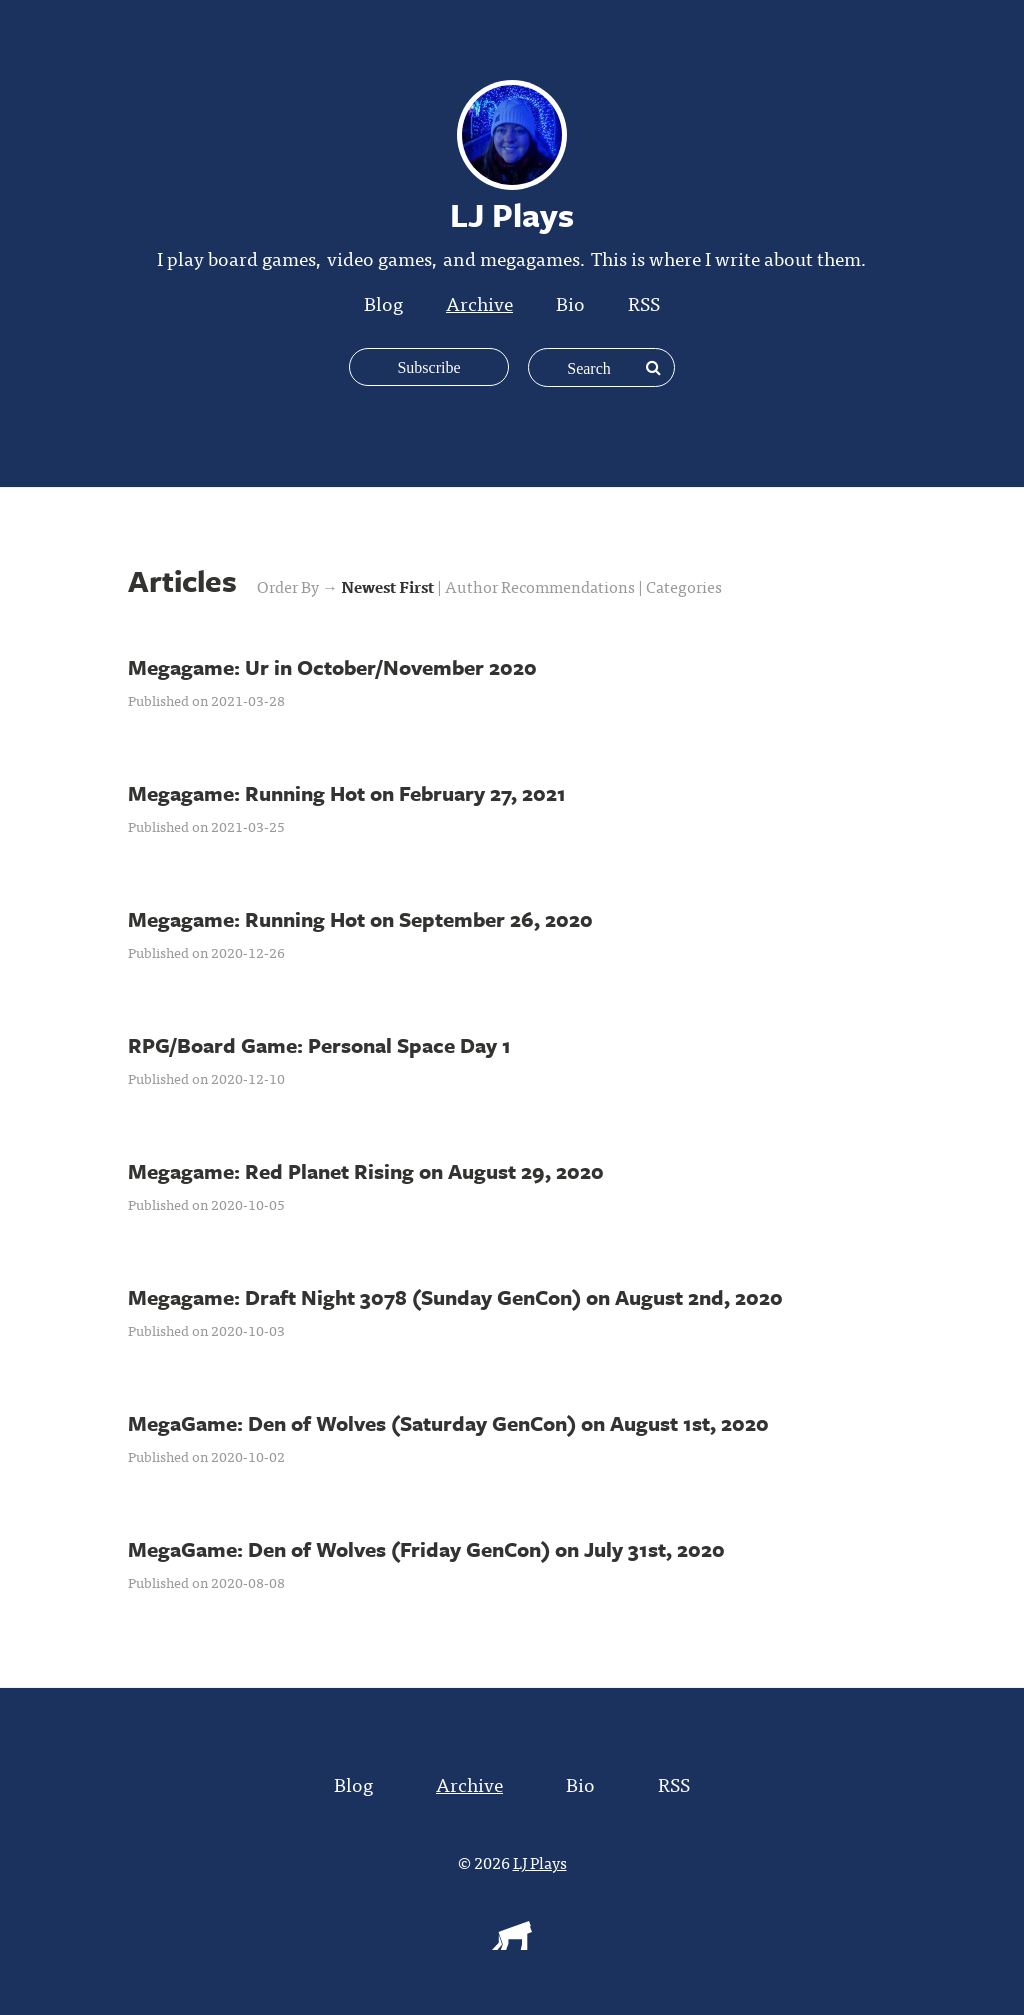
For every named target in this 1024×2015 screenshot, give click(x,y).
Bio (570, 302)
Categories (684, 586)
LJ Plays (540, 1862)
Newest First (389, 586)
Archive (479, 302)
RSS (644, 302)
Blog (383, 302)
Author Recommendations (541, 586)
